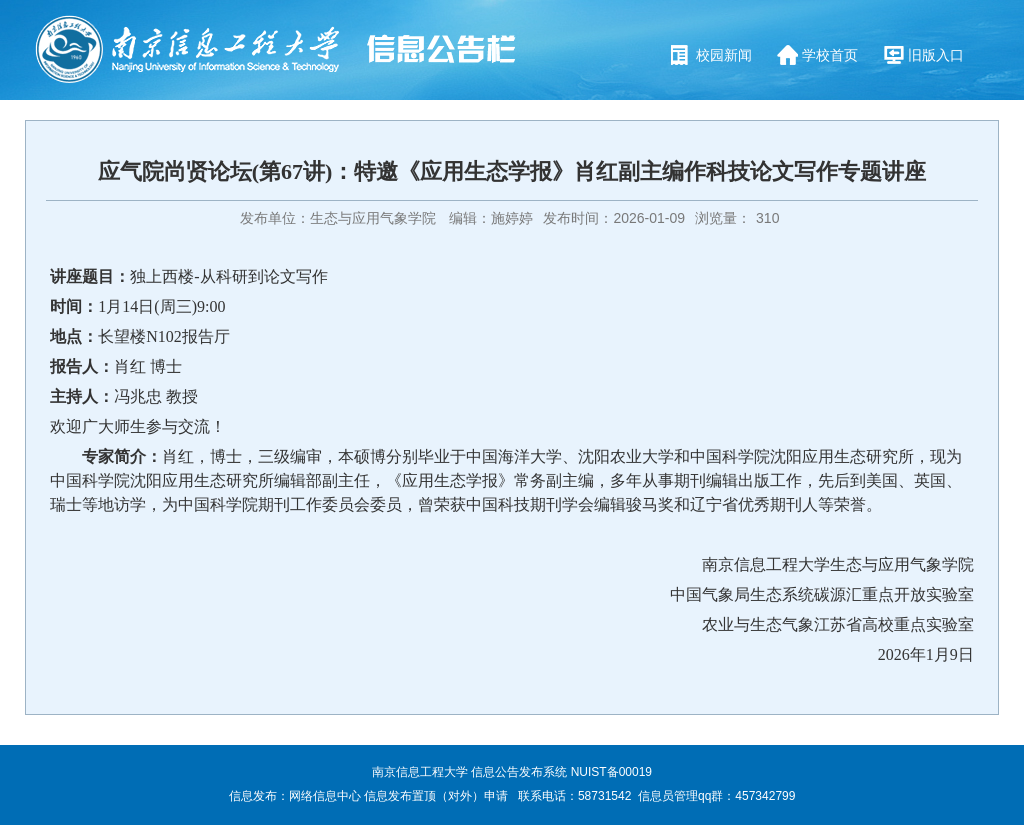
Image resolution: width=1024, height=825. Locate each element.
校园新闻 (724, 55)
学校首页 (830, 55)
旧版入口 (936, 55)
